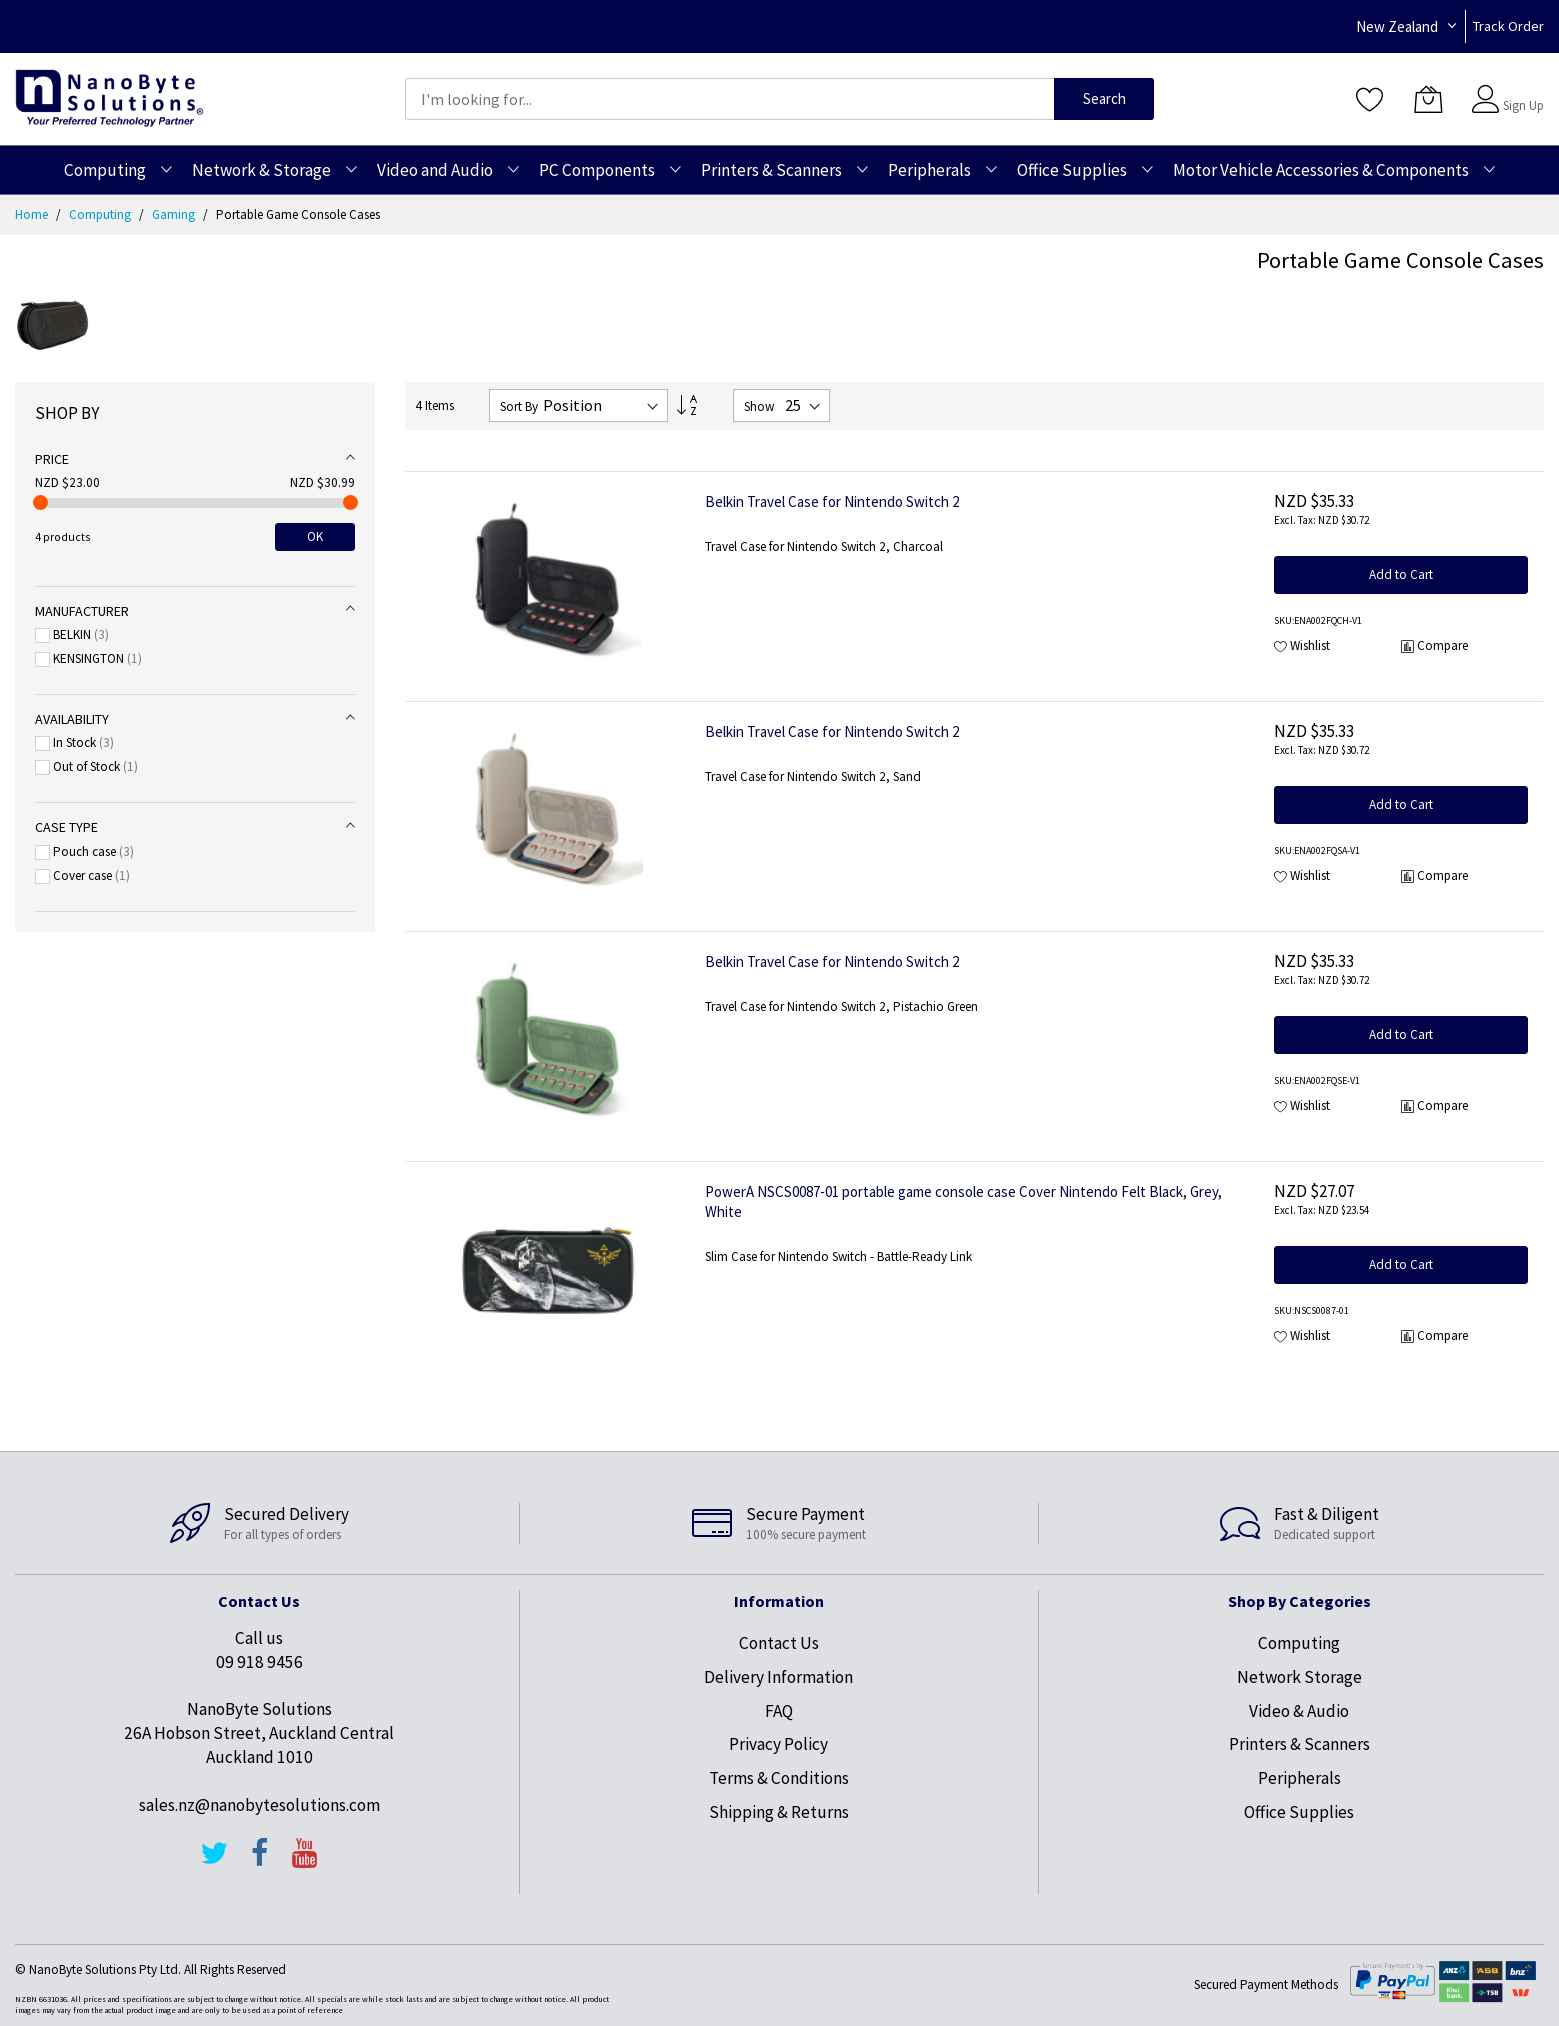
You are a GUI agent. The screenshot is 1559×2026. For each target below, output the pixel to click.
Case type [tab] (66, 827)
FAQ (779, 1711)
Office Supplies (1299, 1812)
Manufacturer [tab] (82, 611)
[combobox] (730, 99)
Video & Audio (1299, 1711)
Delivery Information (778, 1677)
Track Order (1508, 26)
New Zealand (1397, 26)
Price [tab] (52, 459)
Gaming (175, 214)
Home (33, 214)
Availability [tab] (72, 719)
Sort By (519, 406)
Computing (101, 214)
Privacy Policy (778, 1744)
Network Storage (1299, 1677)
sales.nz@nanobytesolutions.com (259, 1805)
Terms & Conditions (779, 1778)
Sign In (1521, 89)
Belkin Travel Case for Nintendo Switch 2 (832, 501)
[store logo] (109, 98)
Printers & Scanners (1299, 1744)
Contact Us (779, 1643)
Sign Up (1523, 105)
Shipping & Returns (779, 1812)
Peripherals (1299, 1778)
